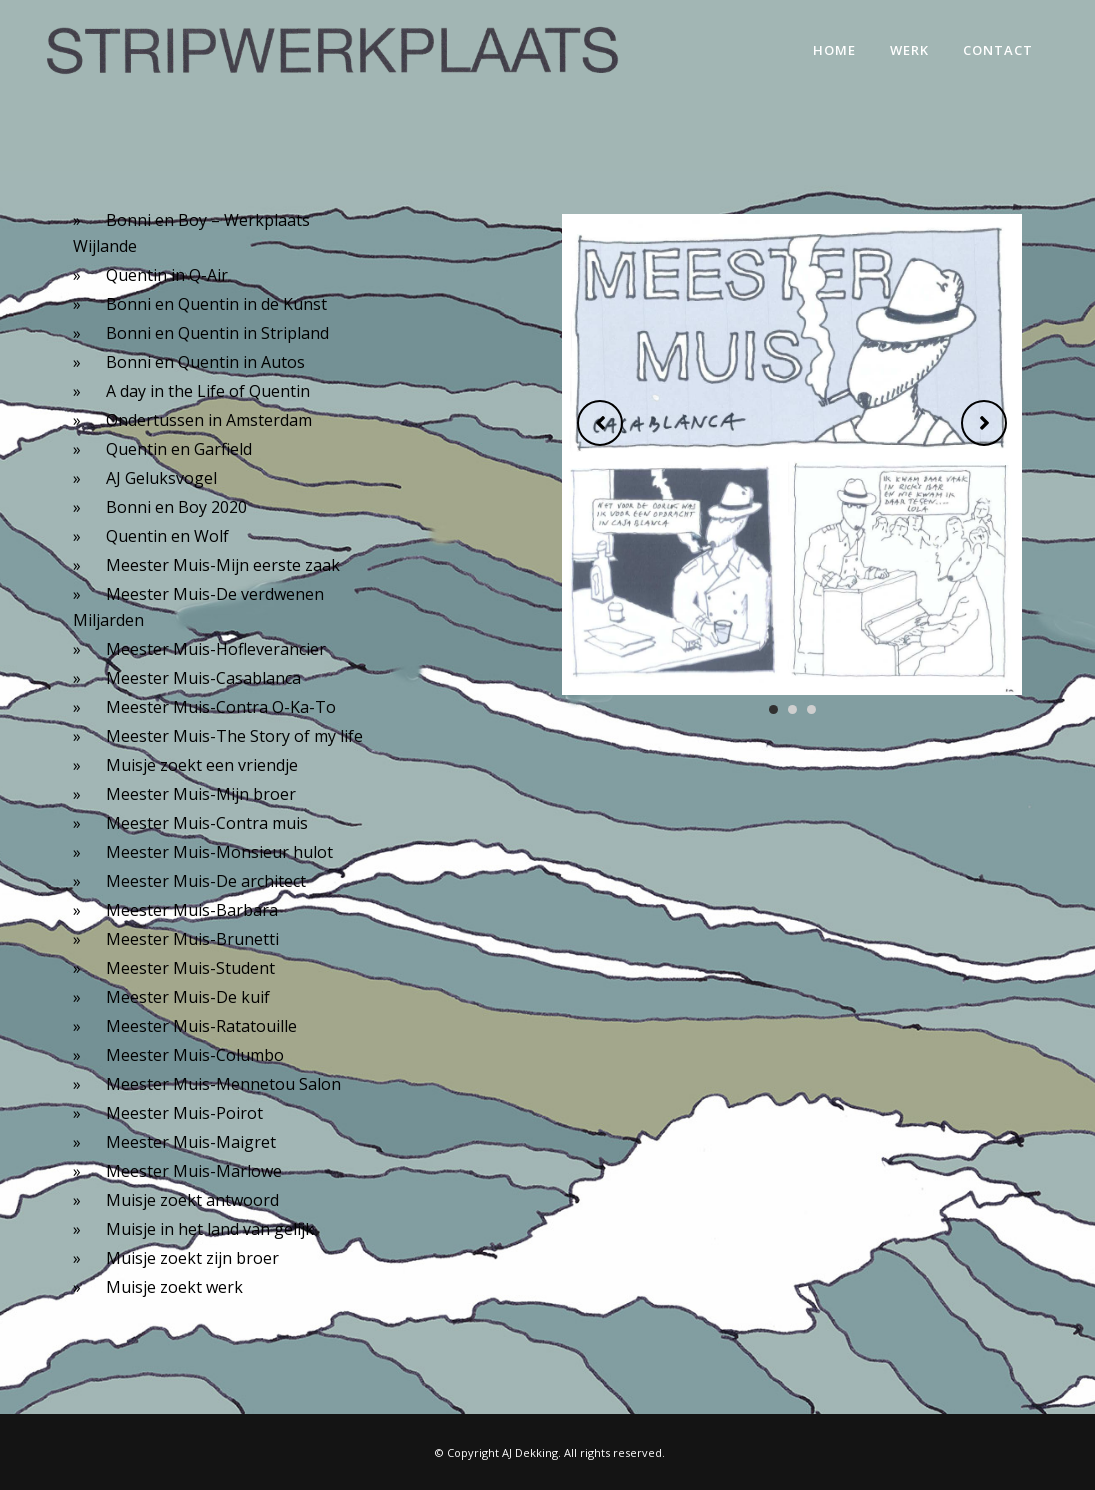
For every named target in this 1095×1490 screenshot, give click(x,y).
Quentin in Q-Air (167, 275)
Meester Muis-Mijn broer (201, 794)
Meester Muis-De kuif (188, 997)
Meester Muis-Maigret (191, 1142)
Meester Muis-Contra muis (207, 823)
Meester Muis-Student (190, 968)
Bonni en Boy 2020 (176, 507)
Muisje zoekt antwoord (192, 1200)
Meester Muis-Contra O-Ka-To (221, 707)
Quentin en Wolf (167, 536)
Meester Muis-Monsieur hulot (219, 852)
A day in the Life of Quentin (208, 391)
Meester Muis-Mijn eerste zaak (223, 565)
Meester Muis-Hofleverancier (216, 649)
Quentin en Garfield (179, 449)
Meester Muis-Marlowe (194, 1171)
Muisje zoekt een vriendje (202, 765)
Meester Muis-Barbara (192, 910)
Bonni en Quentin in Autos (205, 362)
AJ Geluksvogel (161, 478)
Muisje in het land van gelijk (210, 1229)
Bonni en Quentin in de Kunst (216, 304)
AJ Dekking (530, 1452)
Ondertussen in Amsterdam (209, 420)
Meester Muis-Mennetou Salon (223, 1084)
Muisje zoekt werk (174, 1287)
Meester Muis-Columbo (195, 1055)
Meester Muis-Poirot (184, 1113)
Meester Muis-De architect (206, 881)
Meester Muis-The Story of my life (234, 736)
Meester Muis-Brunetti (192, 939)
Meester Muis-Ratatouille (201, 1026)
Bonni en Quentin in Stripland (217, 333)
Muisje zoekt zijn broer (192, 1258)
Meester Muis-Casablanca (203, 678)
